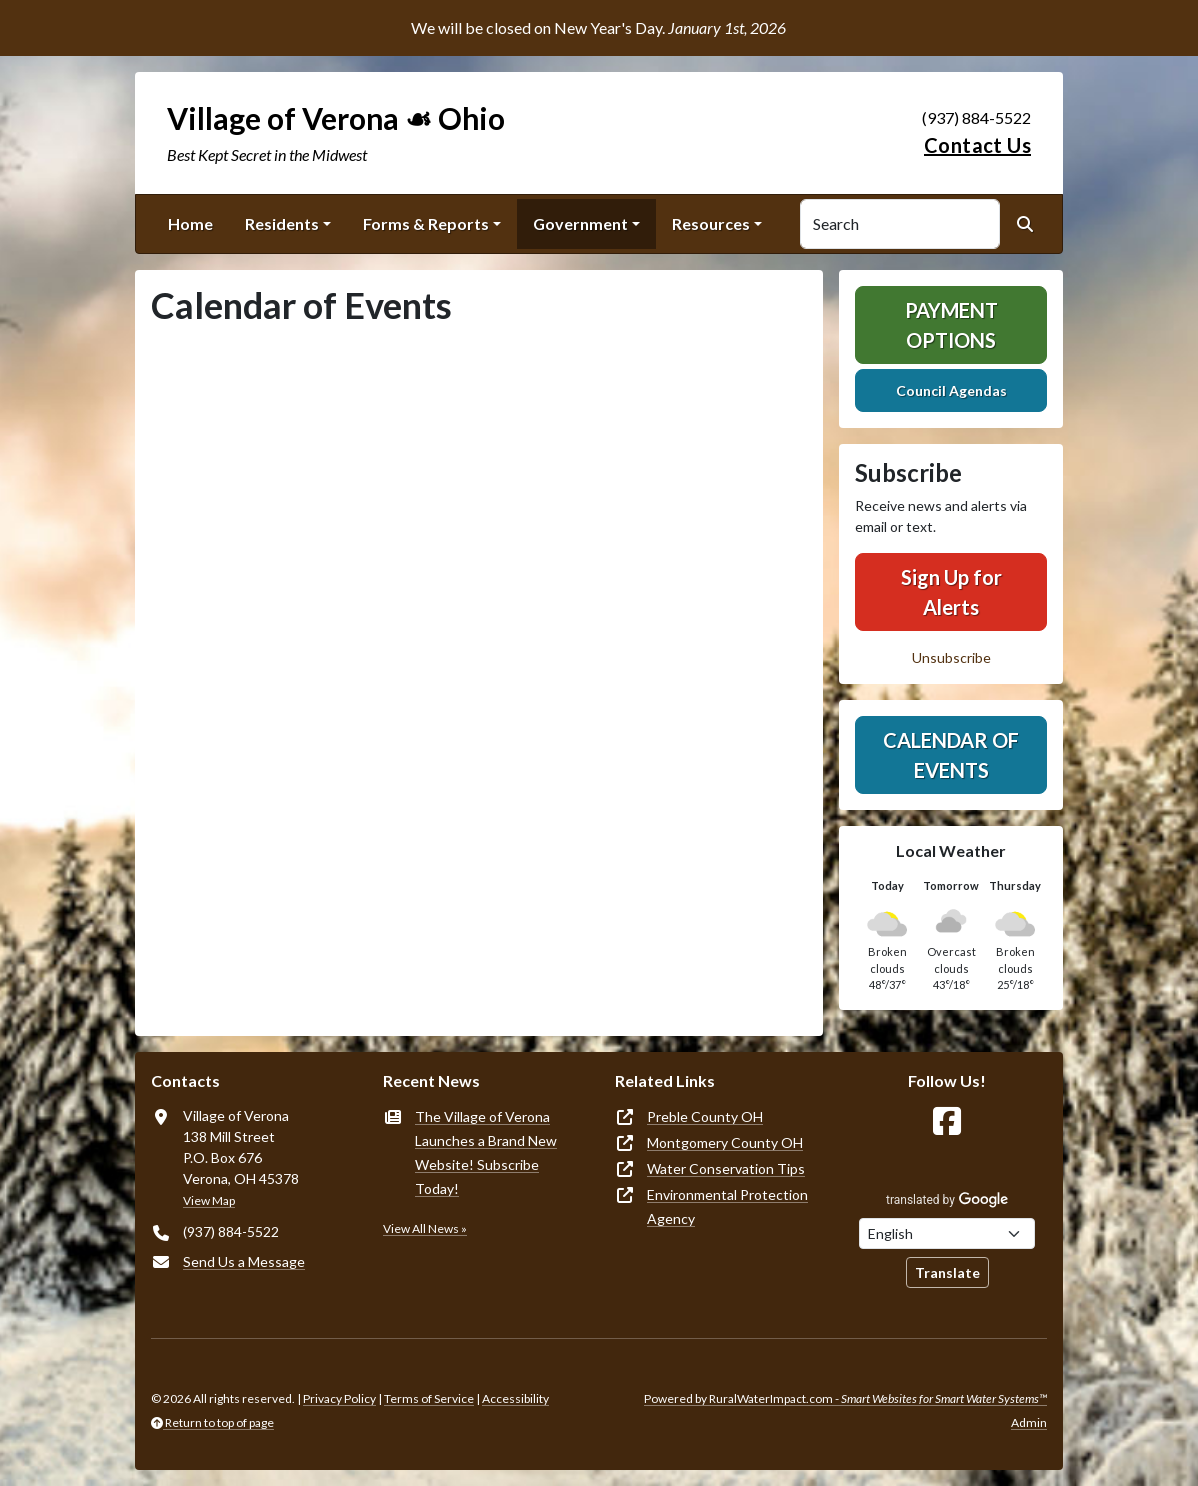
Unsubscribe (951, 657)
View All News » (425, 1228)
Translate (947, 1272)
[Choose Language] (947, 1233)
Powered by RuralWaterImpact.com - (845, 1398)
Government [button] (580, 223)
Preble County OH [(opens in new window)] (705, 1116)
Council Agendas (951, 390)
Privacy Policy (339, 1398)
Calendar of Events (951, 755)
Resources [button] (711, 223)
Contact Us (977, 145)
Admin (1029, 1422)
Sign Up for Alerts (951, 592)
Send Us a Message (244, 1261)
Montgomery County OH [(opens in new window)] (725, 1142)
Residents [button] (282, 223)
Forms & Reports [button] (426, 223)
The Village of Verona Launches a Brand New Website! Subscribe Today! (486, 1152)
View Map (209, 1200)
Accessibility (515, 1398)
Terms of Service (429, 1398)
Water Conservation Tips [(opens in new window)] (726, 1168)
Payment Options (951, 325)
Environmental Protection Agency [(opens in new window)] (727, 1206)
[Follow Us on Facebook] (947, 1121)
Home (190, 223)
